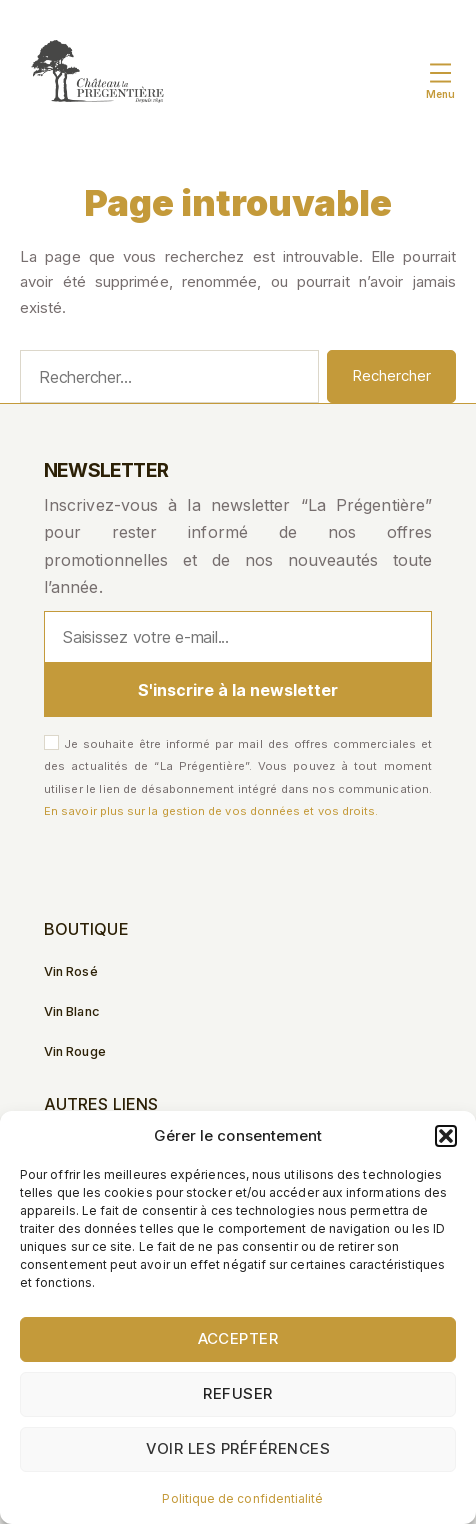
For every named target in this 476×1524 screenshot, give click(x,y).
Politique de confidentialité (242, 1498)
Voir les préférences (238, 1448)
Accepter (238, 1338)
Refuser (238, 1393)
